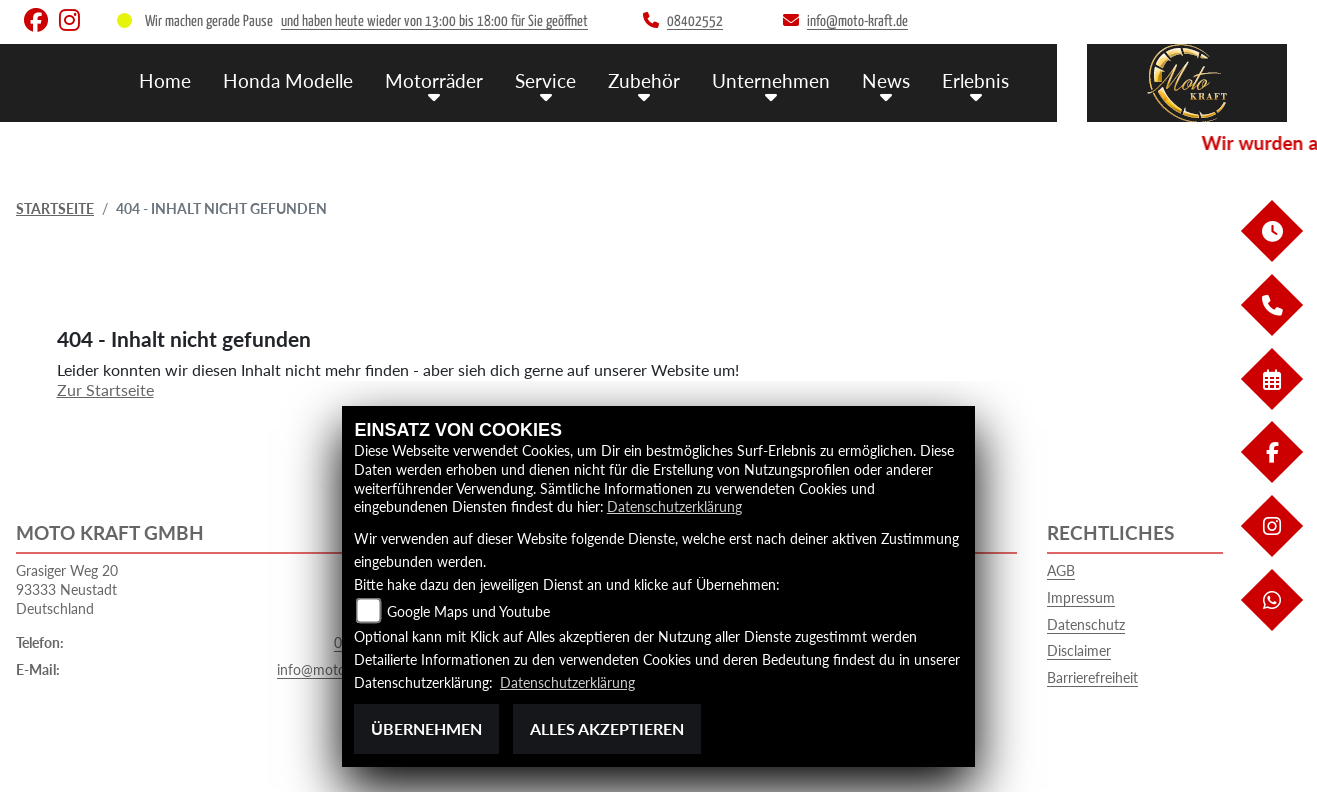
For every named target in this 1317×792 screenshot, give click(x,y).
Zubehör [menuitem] (644, 80)
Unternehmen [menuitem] (771, 80)
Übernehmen (426, 728)
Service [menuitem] (545, 80)
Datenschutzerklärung (674, 506)
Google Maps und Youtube (468, 611)
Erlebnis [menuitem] (975, 80)
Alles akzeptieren (607, 728)
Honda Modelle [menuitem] (288, 80)
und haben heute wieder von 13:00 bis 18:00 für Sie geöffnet (434, 21)
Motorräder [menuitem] (434, 80)
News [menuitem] (886, 80)
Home (165, 80)
